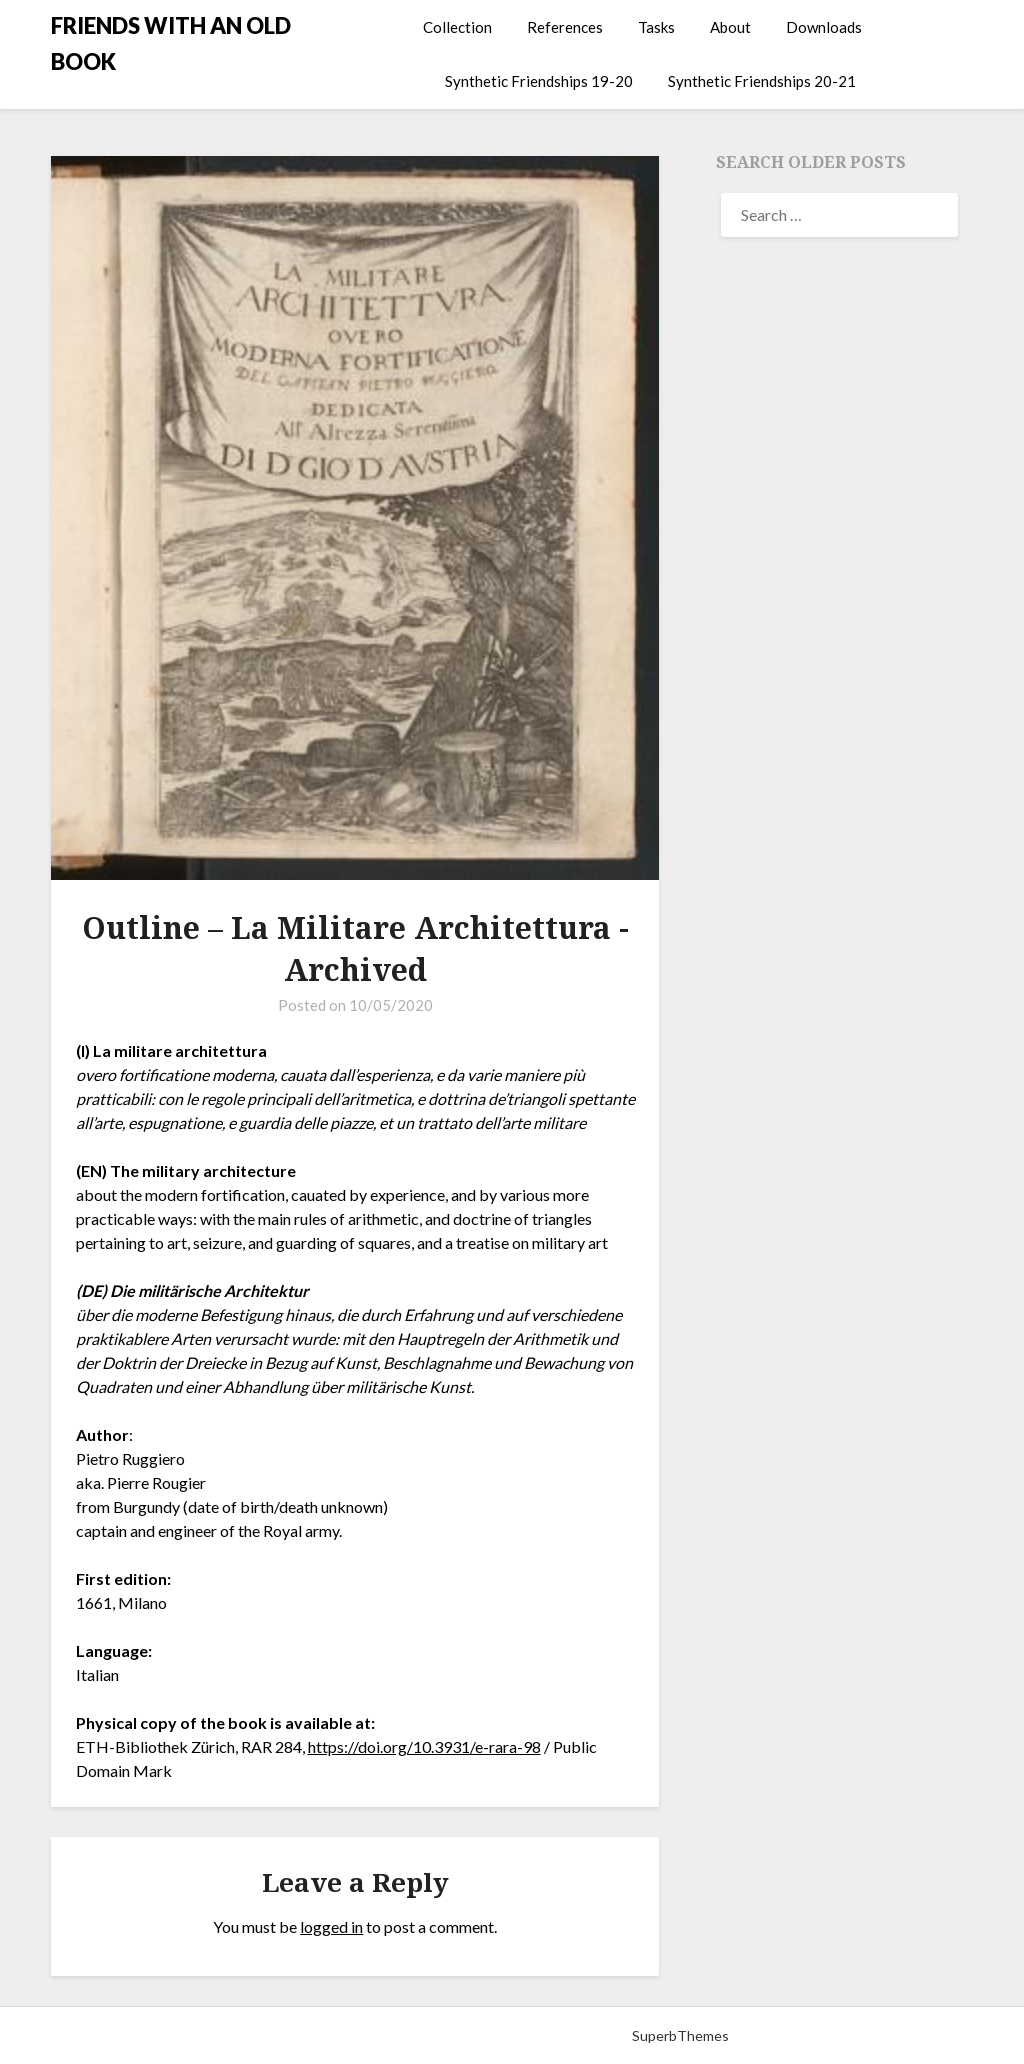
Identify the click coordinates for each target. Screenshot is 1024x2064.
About (730, 27)
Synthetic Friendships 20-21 (762, 81)
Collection (457, 27)
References (565, 27)
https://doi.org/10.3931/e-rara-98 (424, 1746)
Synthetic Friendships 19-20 (539, 81)
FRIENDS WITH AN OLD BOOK (171, 43)
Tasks (656, 27)
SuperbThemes (680, 2035)
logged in (331, 1926)
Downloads (824, 27)
